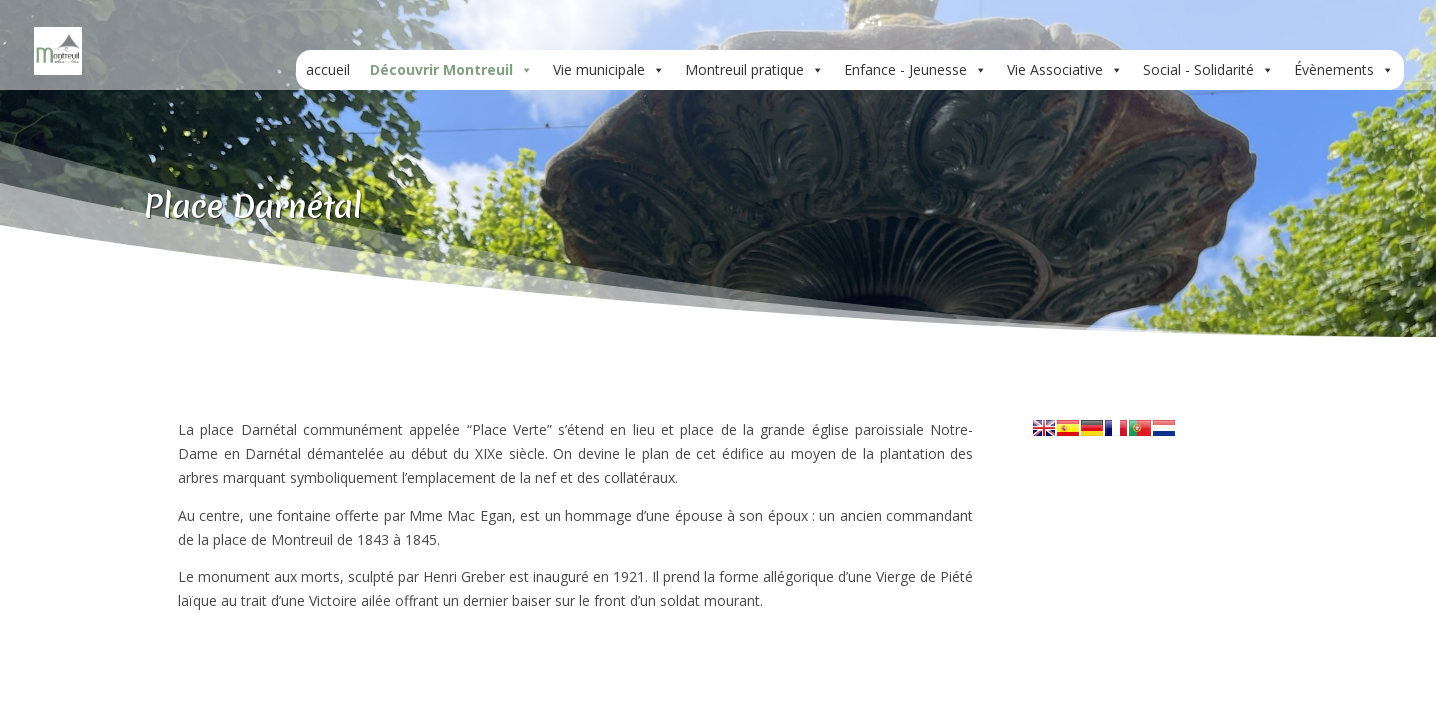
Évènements (1344, 70)
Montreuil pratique (754, 70)
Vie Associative (1065, 70)
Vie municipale (609, 70)
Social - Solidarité (1208, 70)
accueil (328, 69)
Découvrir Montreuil (451, 70)
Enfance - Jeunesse (915, 70)
